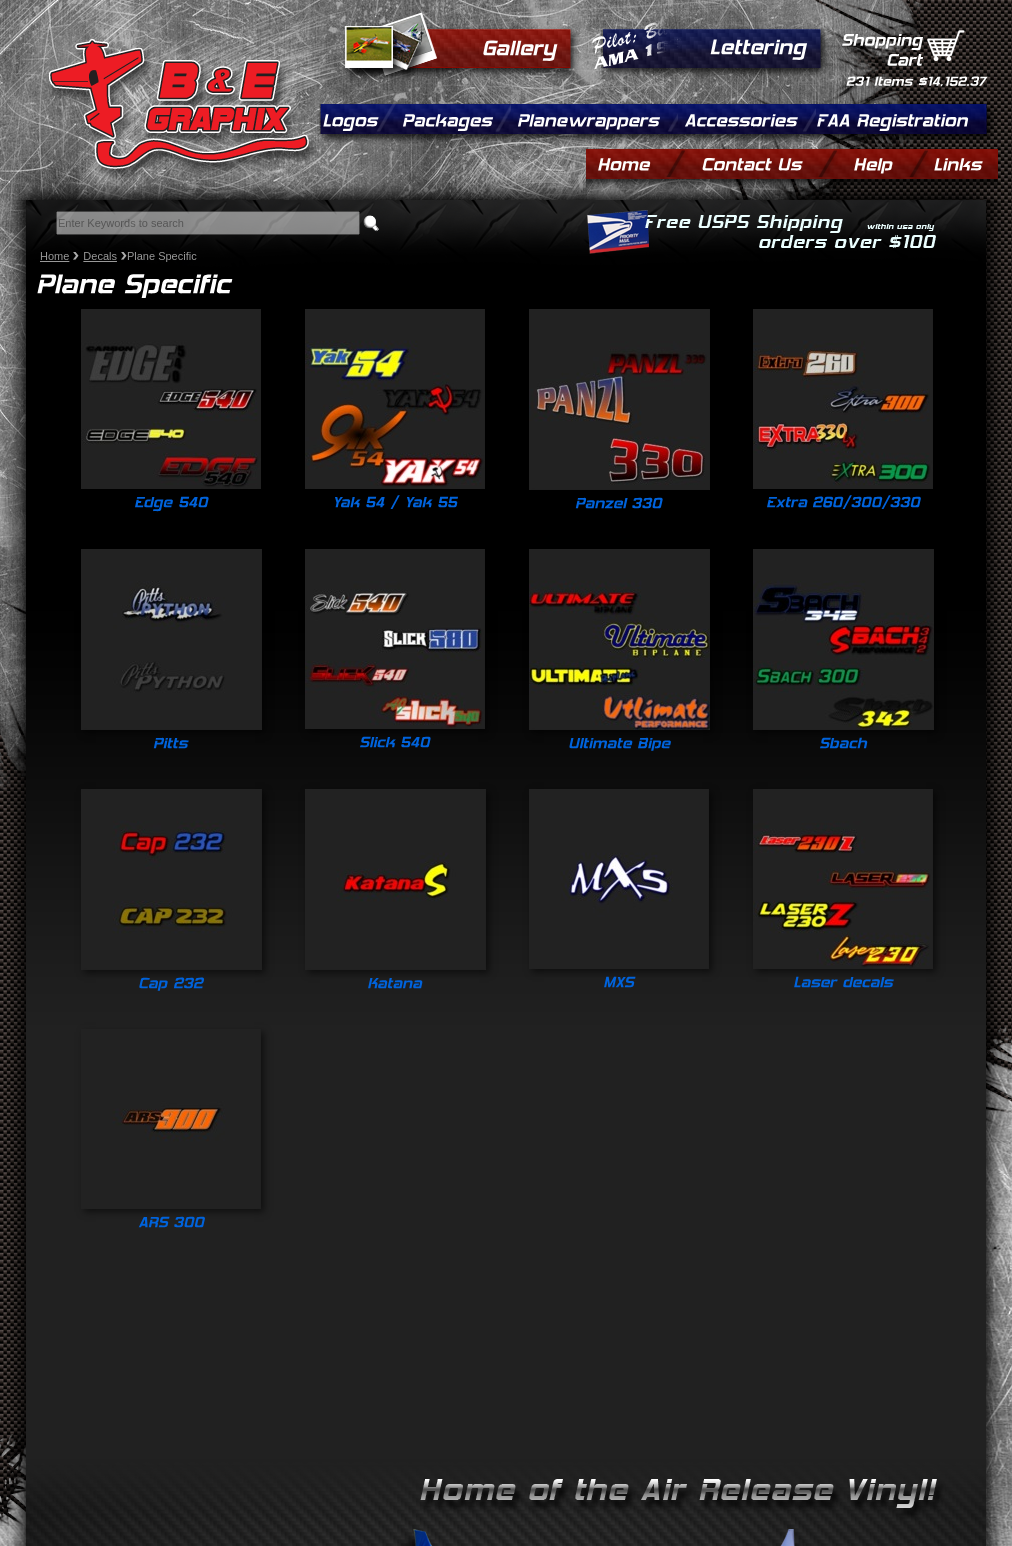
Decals (100, 256)
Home (54, 256)
